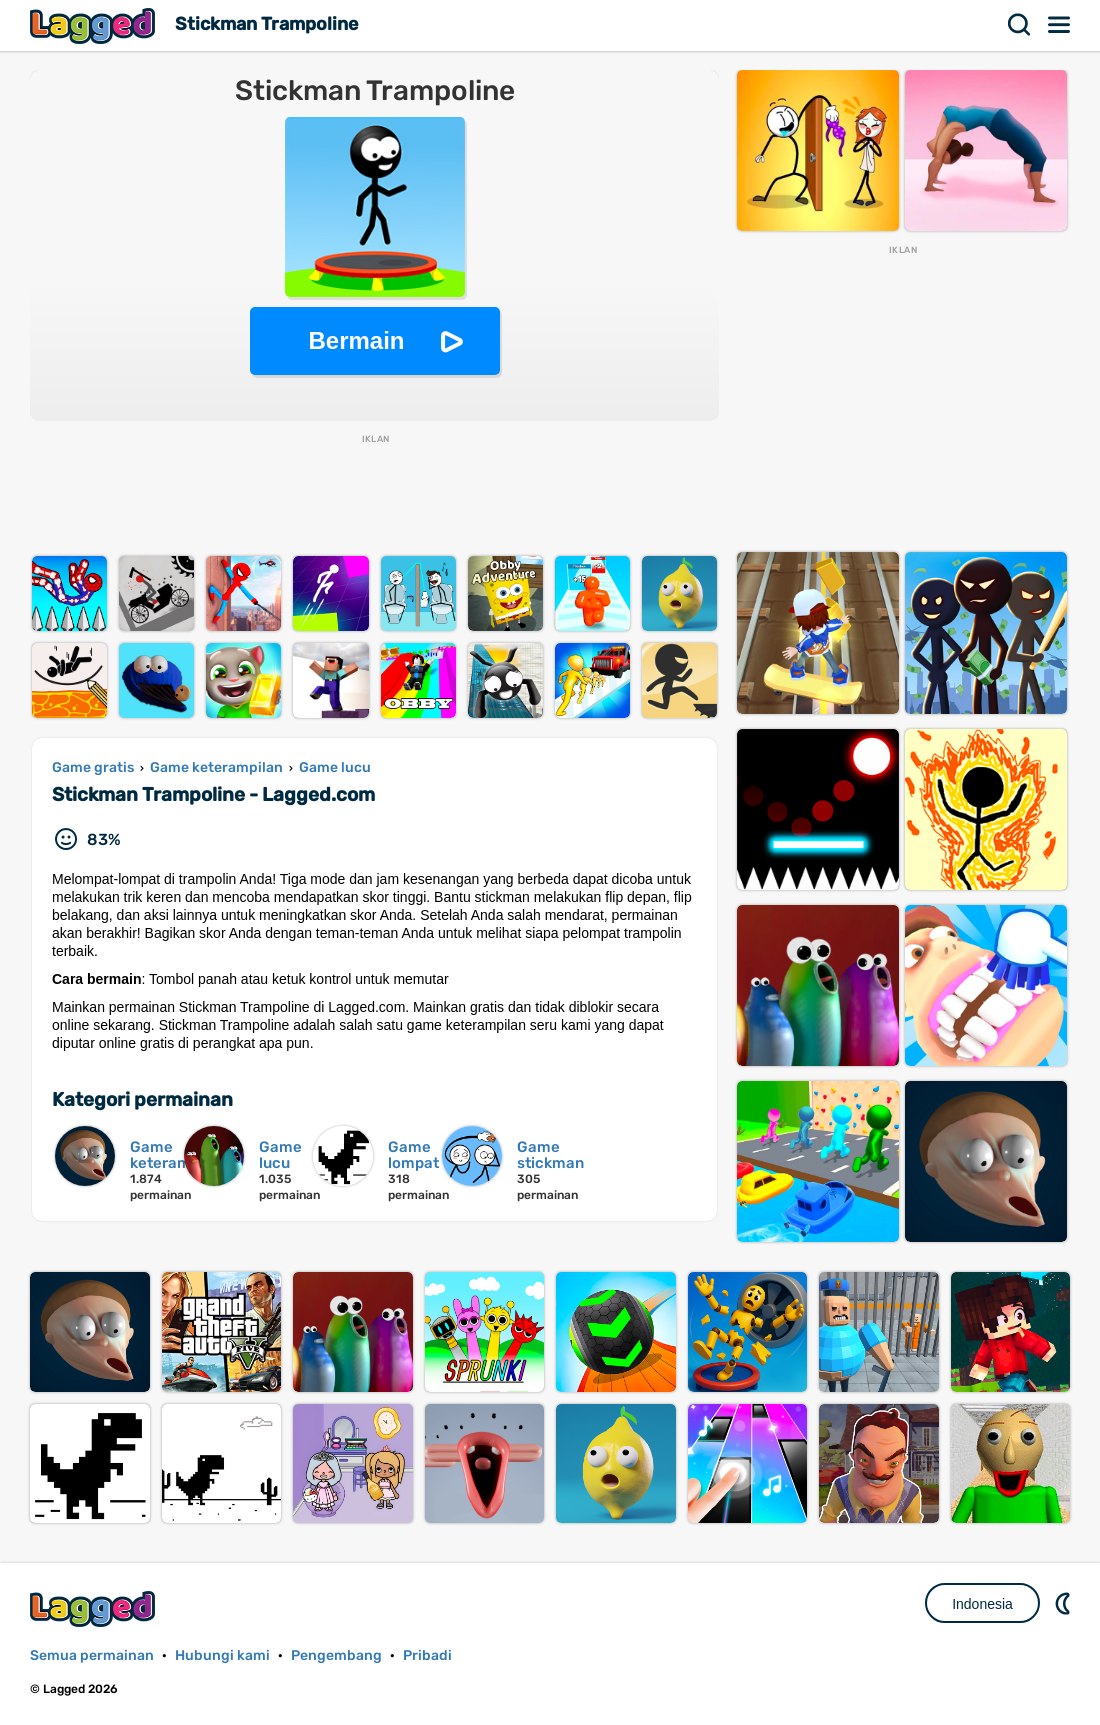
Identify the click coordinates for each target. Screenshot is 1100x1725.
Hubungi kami (222, 1655)
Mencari (1020, 25)
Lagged (95, 25)
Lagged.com (95, 1608)
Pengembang (336, 1655)
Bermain (356, 340)
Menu (1060, 25)
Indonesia (982, 1604)
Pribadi (427, 1655)
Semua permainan (92, 1655)
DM (1065, 1603)
